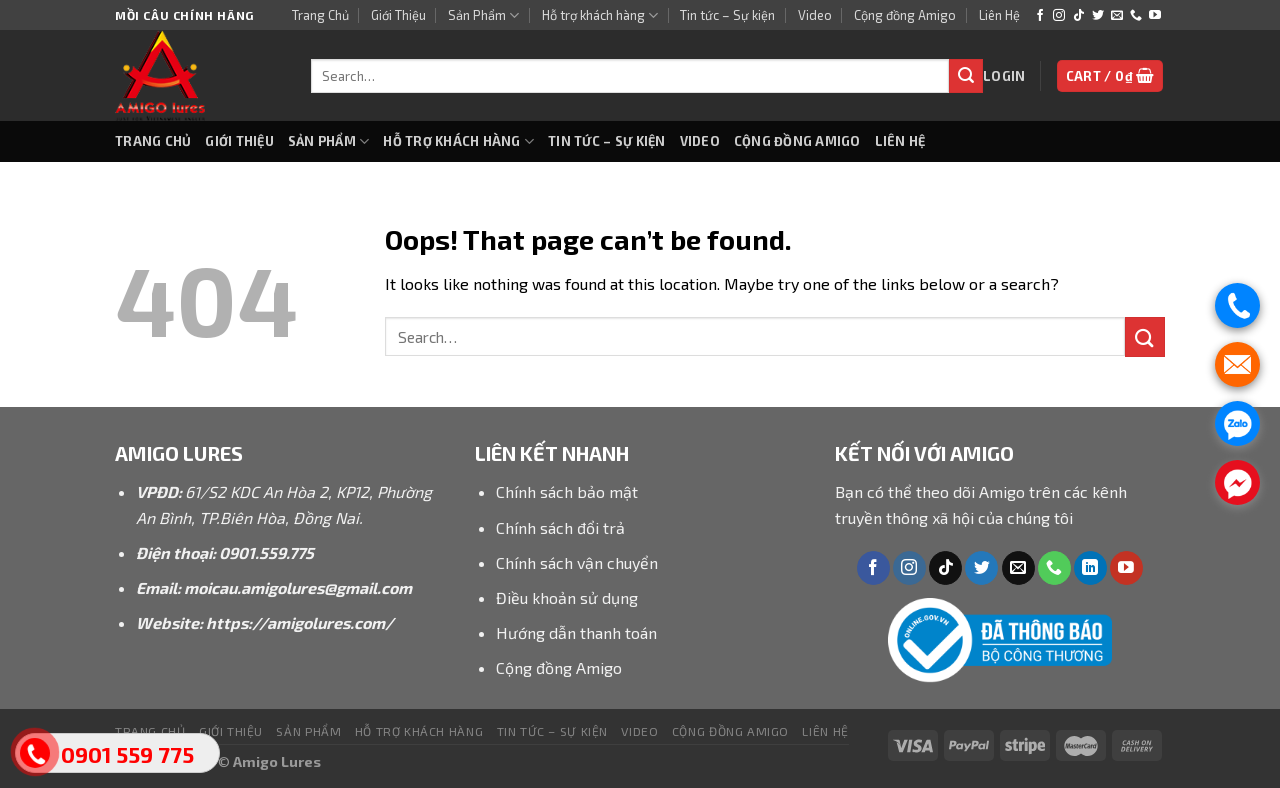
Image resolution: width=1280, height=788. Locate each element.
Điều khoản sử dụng (567, 597)
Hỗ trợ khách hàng (600, 15)
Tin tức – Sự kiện (727, 15)
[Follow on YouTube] (1155, 16)
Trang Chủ (320, 15)
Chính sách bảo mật (567, 491)
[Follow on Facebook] (1040, 16)
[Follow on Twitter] (1098, 16)
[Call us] (1136, 16)
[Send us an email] (1117, 16)
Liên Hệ (999, 15)
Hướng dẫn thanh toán (576, 632)
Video (815, 15)
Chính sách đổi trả (560, 527)
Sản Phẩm (483, 15)
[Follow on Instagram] (1059, 16)
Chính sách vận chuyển (577, 562)
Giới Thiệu (398, 15)
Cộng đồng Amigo (905, 15)
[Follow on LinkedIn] (1090, 568)
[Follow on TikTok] (1079, 16)
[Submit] (966, 76)
